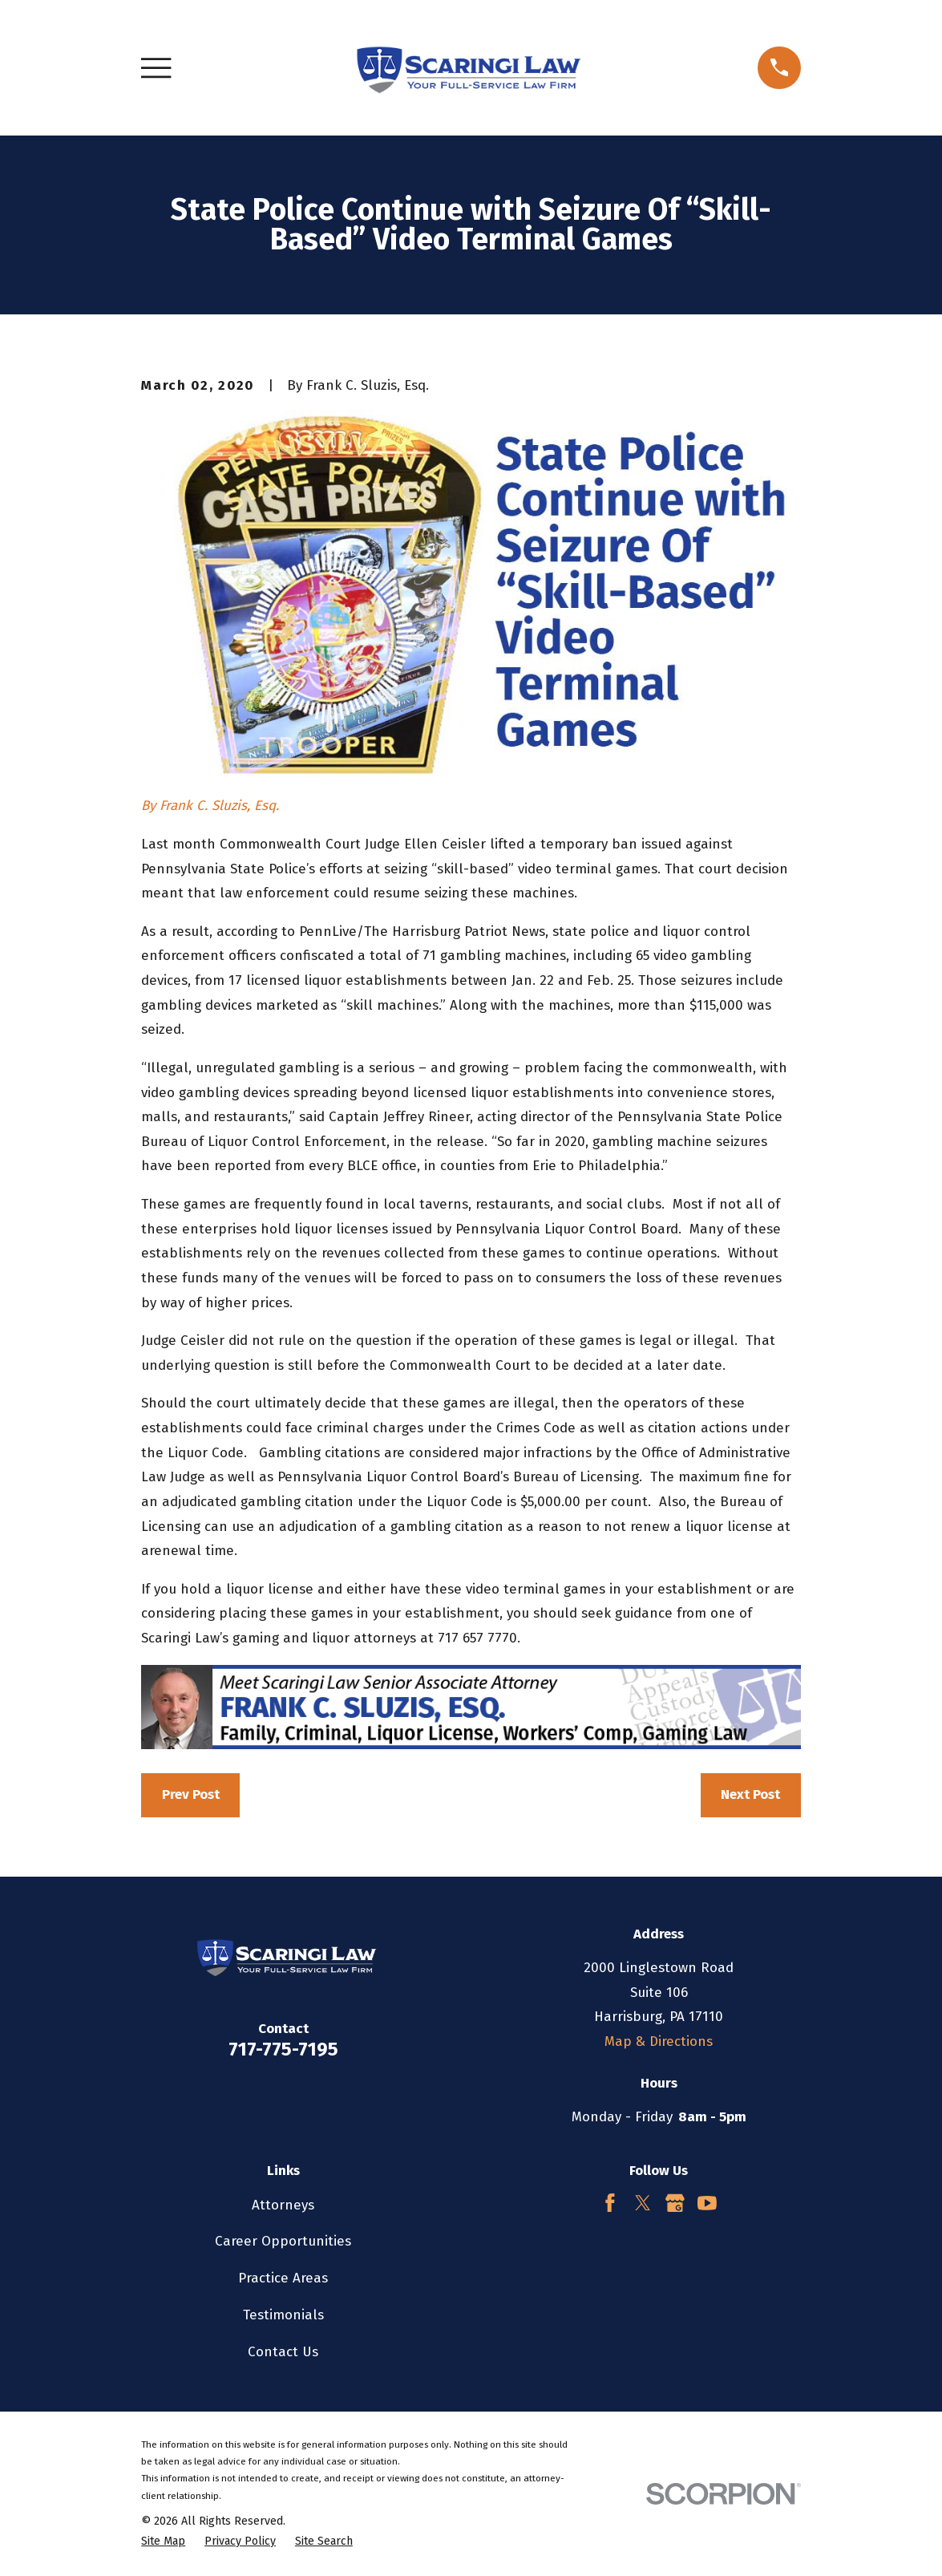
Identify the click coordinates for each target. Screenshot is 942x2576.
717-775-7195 (283, 2049)
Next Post (750, 1794)
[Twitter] (643, 2203)
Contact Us (283, 2351)
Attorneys (283, 2205)
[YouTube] (707, 2203)
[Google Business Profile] (675, 2203)
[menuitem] (163, 2541)
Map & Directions (658, 2041)
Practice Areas (283, 2278)
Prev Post (191, 1794)
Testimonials (283, 2315)
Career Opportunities (283, 2241)
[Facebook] (610, 2203)
